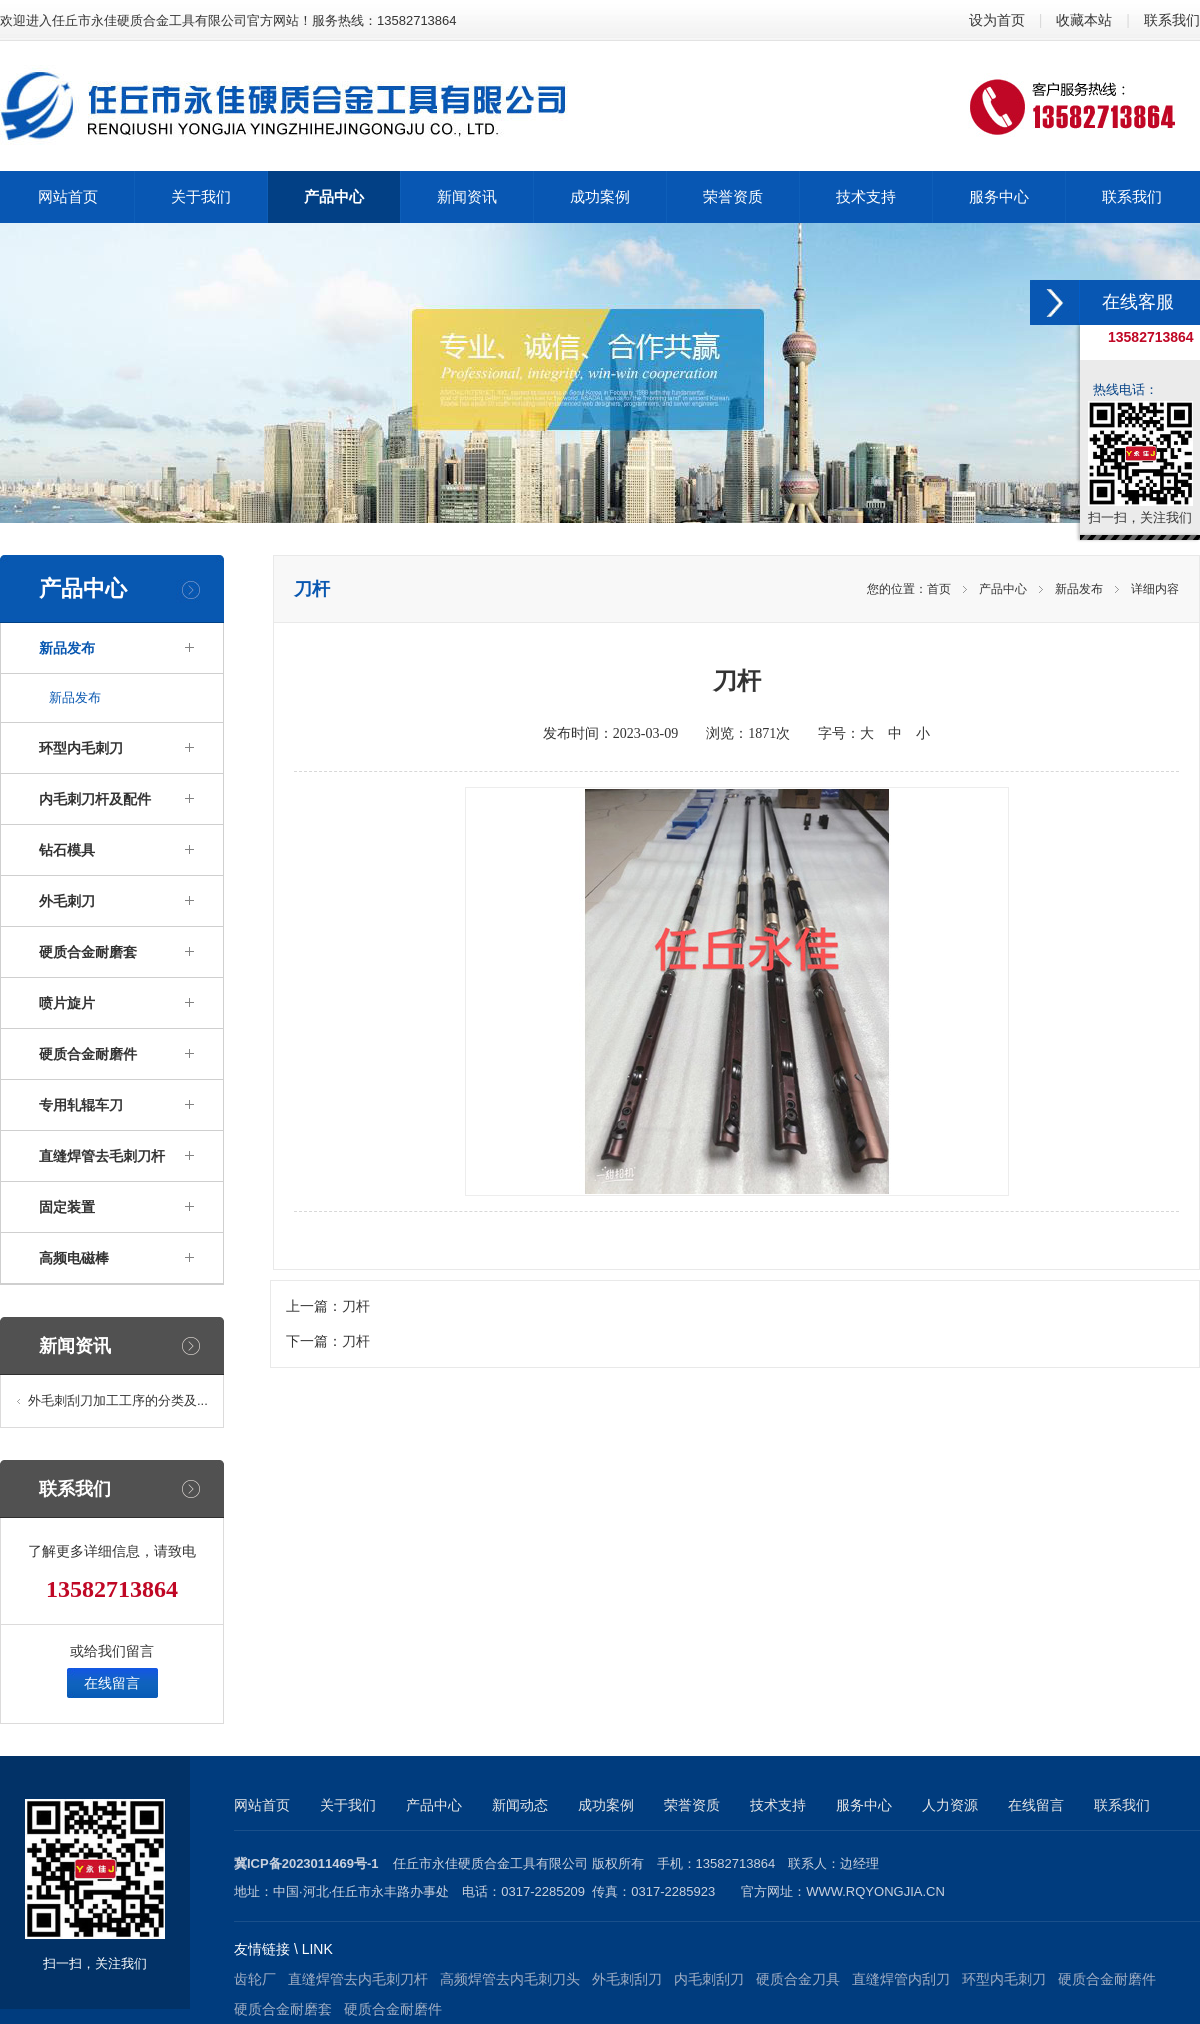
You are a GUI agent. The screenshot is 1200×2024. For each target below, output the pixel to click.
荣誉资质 (692, 1805)
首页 (939, 589)
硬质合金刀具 (798, 1979)
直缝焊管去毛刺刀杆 (102, 1156)
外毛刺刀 (67, 901)
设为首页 (997, 20)
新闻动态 (520, 1805)
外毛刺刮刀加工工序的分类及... (118, 1400)
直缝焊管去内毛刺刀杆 (358, 1979)
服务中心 (864, 1805)
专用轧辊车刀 (81, 1105)
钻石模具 (67, 850)
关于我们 (348, 1805)
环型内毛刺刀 (81, 748)
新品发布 (67, 648)
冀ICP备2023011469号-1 (306, 1863)
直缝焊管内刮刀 (901, 1979)
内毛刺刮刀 (709, 1979)
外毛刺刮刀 (627, 1979)
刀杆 (356, 1306)
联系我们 (1172, 20)
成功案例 (606, 1805)
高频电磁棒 (74, 1258)
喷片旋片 (67, 1003)
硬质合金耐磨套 (88, 952)
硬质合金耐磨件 (88, 1054)
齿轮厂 (255, 1979)
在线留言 (112, 1683)
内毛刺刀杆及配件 (95, 799)
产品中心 (1003, 589)
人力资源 (950, 1805)
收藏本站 (1084, 20)
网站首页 (262, 1805)
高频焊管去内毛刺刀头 (510, 1979)
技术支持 (778, 1805)
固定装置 (67, 1207)
